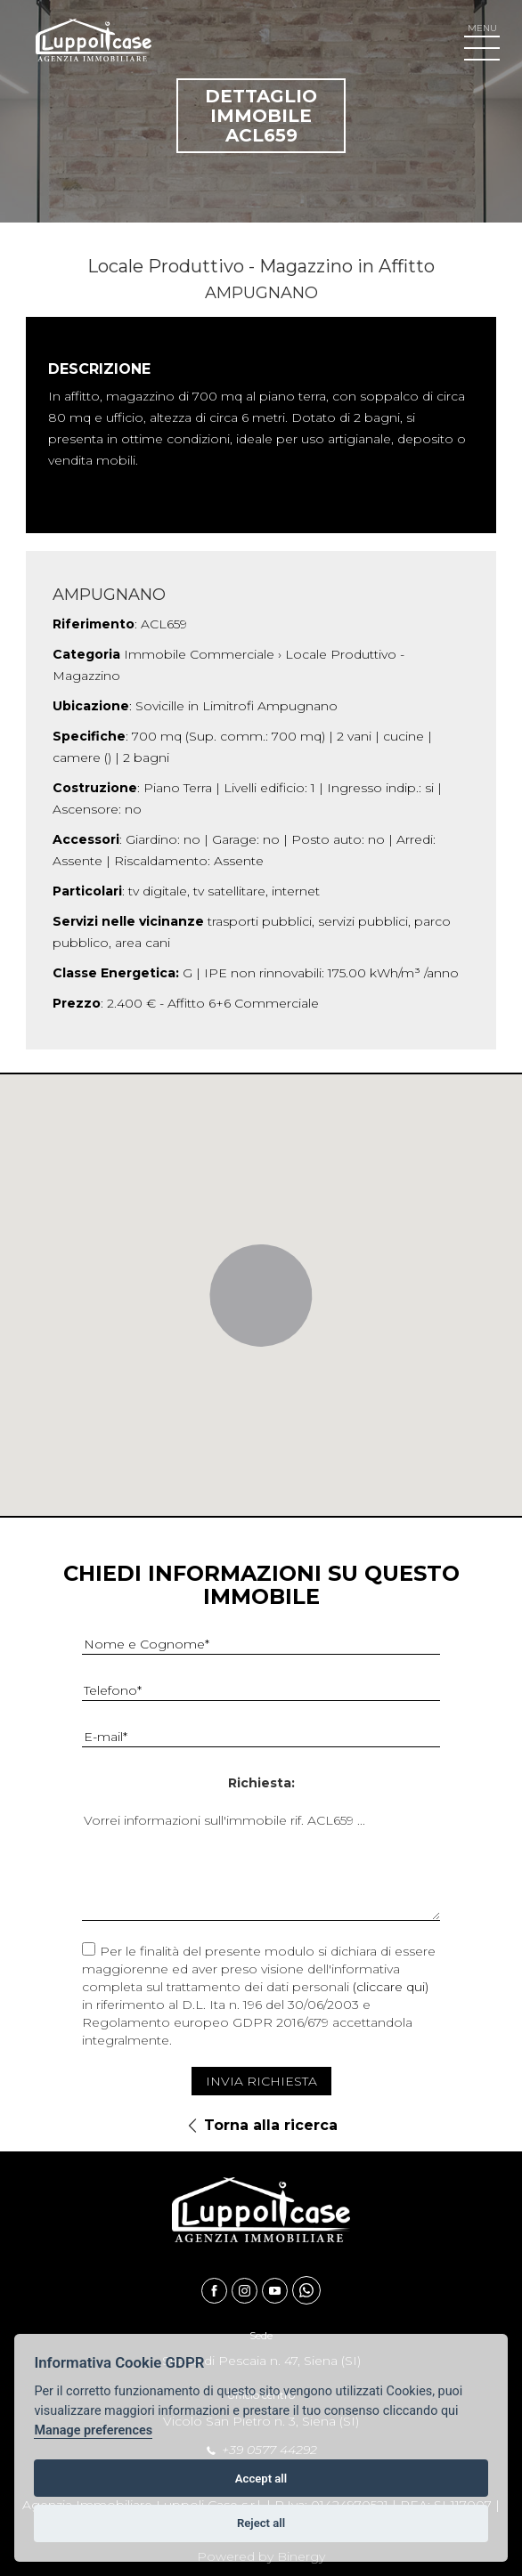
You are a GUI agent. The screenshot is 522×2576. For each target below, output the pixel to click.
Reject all (261, 2523)
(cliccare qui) (390, 1987)
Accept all (261, 2478)
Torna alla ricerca (271, 2125)
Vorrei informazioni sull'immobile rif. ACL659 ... (261, 1865)
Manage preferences (93, 2430)
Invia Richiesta (261, 2081)
